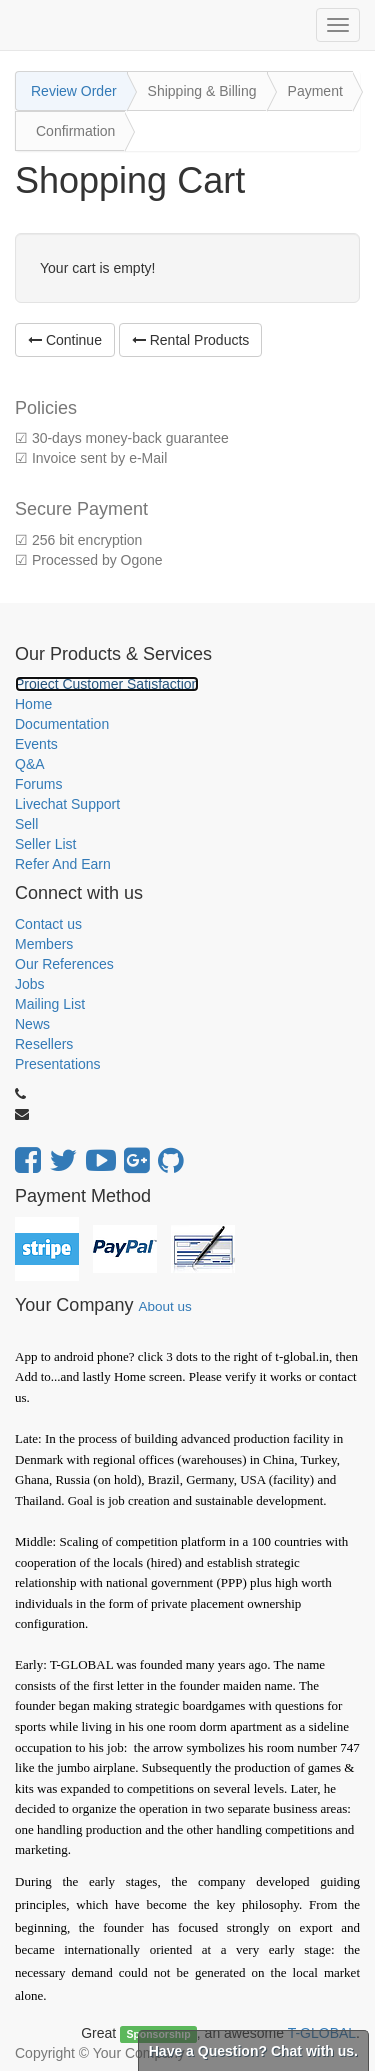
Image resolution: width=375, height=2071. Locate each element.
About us (164, 1306)
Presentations (58, 1064)
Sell (26, 824)
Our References (64, 964)
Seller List (45, 844)
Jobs (30, 984)
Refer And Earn (63, 864)
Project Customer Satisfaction (107, 684)
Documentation (62, 724)
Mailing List (50, 1004)
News (32, 1024)
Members (44, 944)
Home (33, 704)
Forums (38, 784)
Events (36, 744)
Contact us (48, 924)
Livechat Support (67, 804)
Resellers (44, 1044)
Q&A (30, 764)
